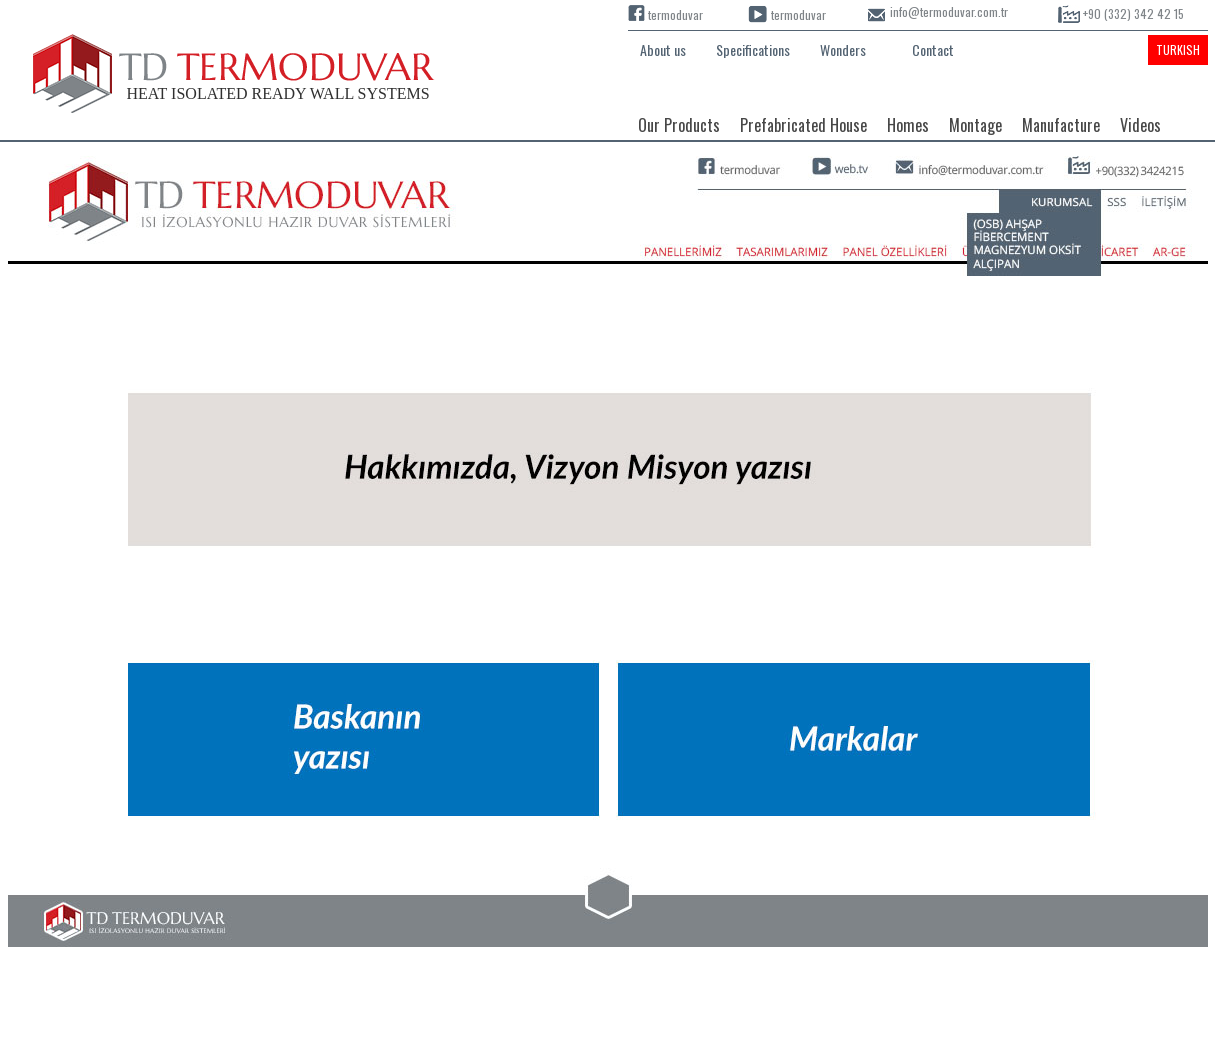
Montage (975, 125)
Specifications (753, 49)
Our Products (679, 125)
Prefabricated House (803, 125)
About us (663, 49)
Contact (933, 49)
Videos (1140, 125)
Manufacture (1061, 125)
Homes (908, 125)
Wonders (843, 49)
